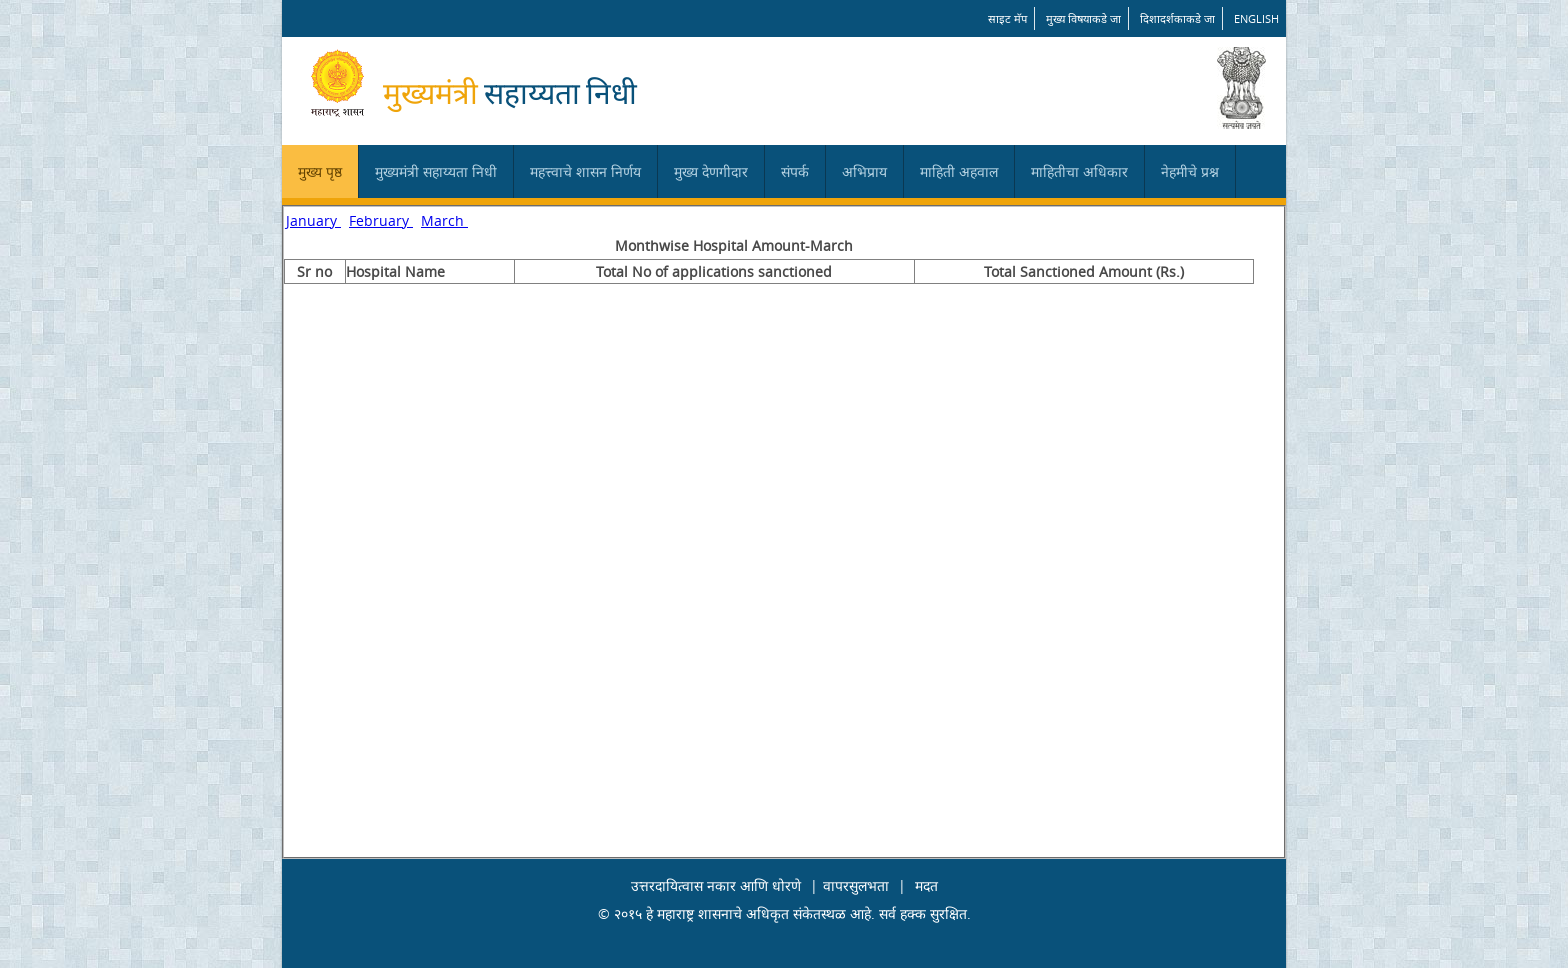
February (381, 220)
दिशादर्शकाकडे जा (1177, 18)
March (444, 220)
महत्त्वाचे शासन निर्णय (585, 171)
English (1256, 18)
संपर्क (795, 171)
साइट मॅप (1007, 18)
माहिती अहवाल (959, 171)
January (313, 220)
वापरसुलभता (856, 885)
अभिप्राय (864, 171)
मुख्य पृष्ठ (320, 171)
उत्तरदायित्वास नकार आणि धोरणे (716, 885)
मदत (926, 885)
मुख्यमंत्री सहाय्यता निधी (436, 171)
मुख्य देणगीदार (711, 171)
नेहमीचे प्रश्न (1190, 171)
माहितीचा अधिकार (1079, 171)
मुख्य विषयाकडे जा (1083, 18)
